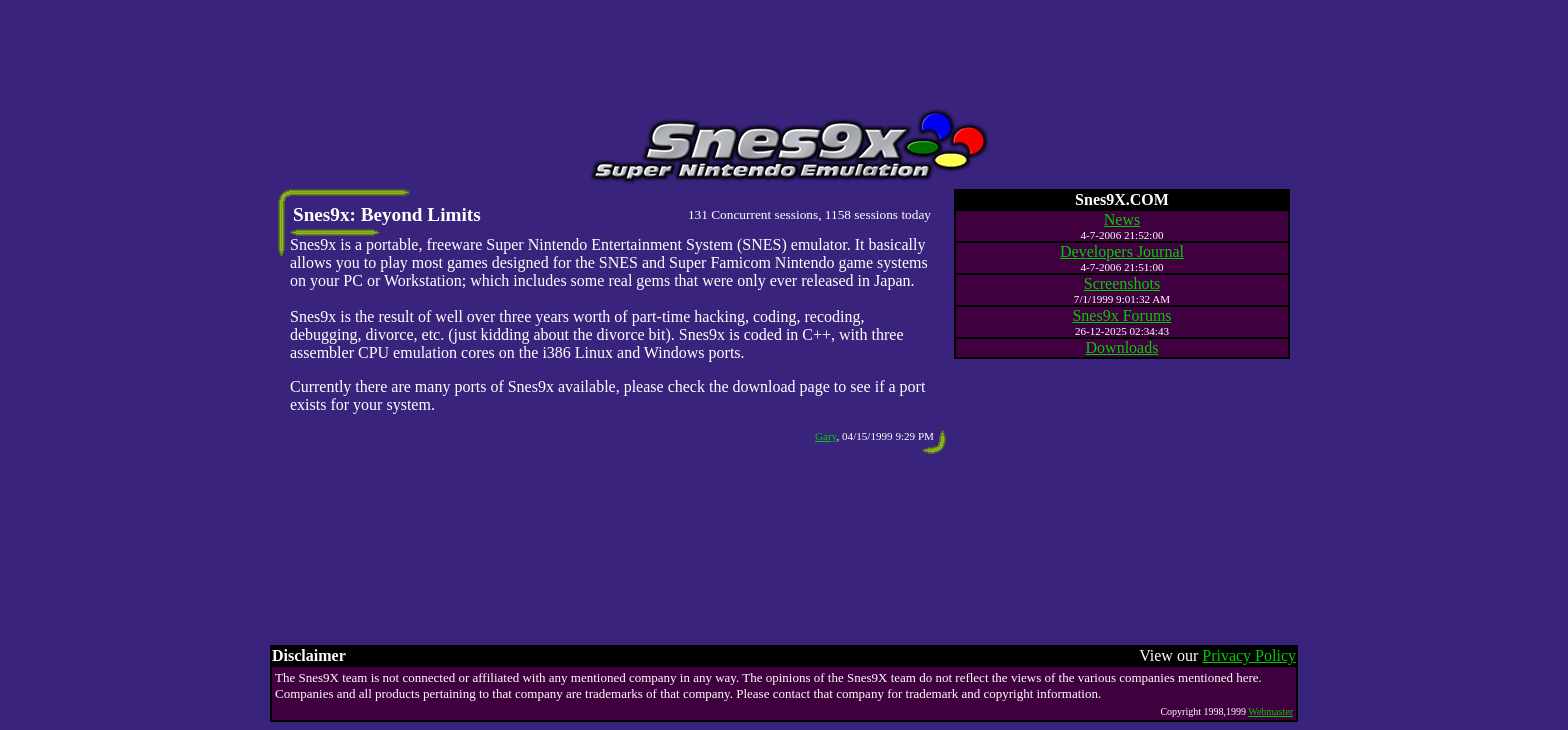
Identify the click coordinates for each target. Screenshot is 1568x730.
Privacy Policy (1249, 655)
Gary (826, 436)
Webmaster (1270, 711)
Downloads (1122, 347)
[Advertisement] (784, 53)
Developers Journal (1122, 251)
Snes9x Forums (1121, 315)
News (1122, 219)
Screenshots (1122, 283)
